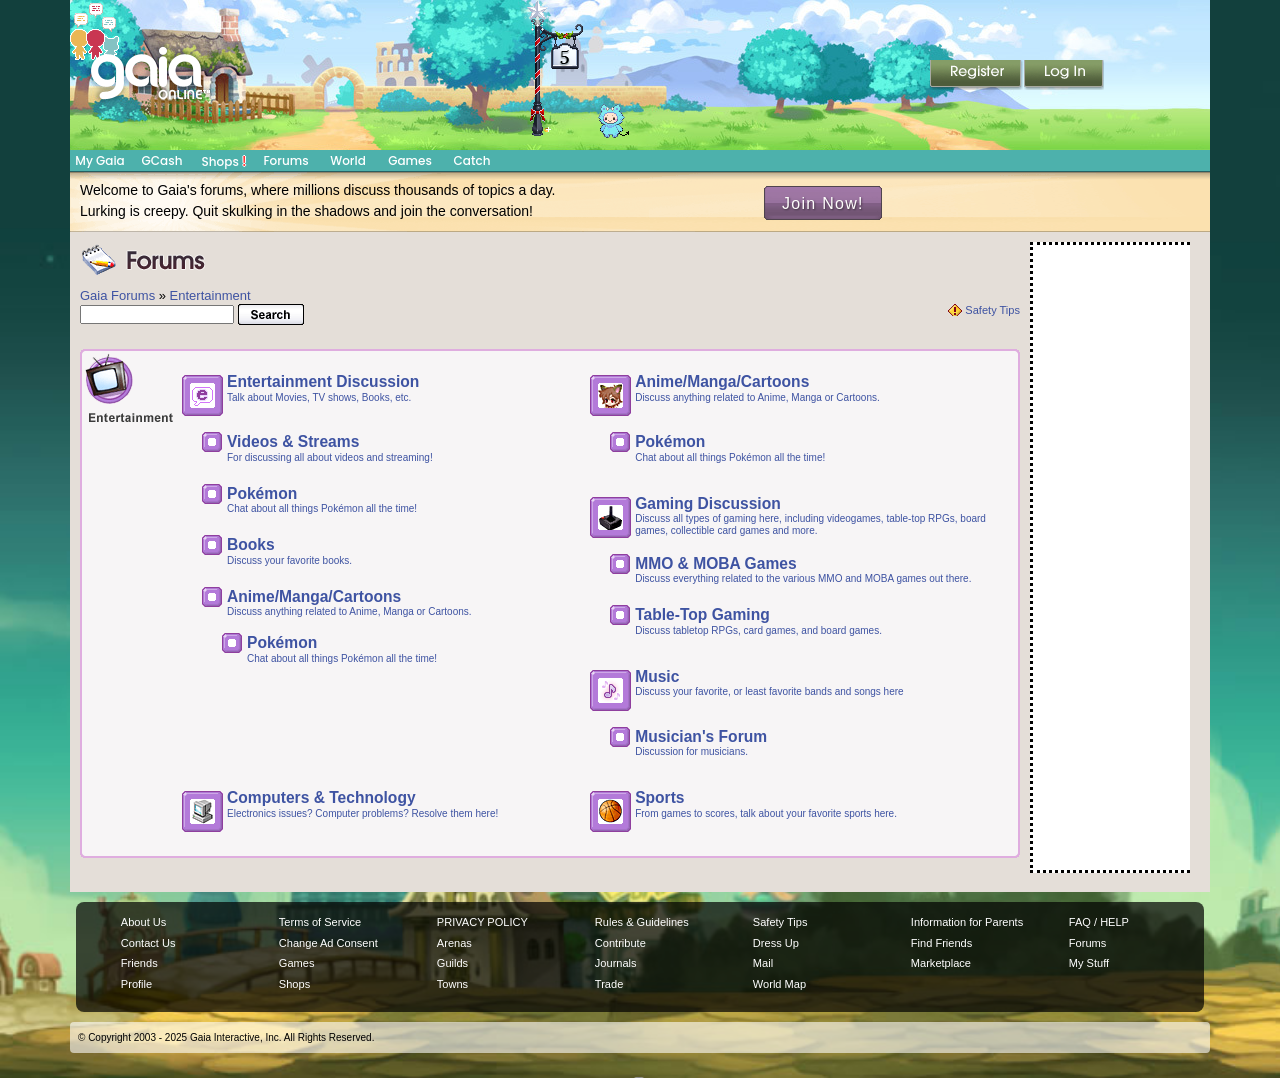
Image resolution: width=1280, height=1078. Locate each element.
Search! (288, 314)
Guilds (452, 963)
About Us (143, 922)
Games (410, 160)
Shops (224, 161)
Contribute (620, 943)
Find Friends (941, 943)
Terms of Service (320, 922)
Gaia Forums (117, 295)
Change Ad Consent (328, 943)
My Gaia (99, 160)
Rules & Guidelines (642, 922)
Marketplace (941, 963)
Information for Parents (967, 922)
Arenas (454, 943)
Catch (472, 160)
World (348, 160)
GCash (162, 160)
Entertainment (210, 295)
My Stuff (1089, 963)
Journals (616, 963)
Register (977, 75)
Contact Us (148, 943)
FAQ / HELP (1099, 922)
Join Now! (823, 203)
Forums (285, 160)
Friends (139, 963)
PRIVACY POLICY (482, 922)
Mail (763, 963)
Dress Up (776, 943)
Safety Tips (992, 310)
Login (1064, 75)
